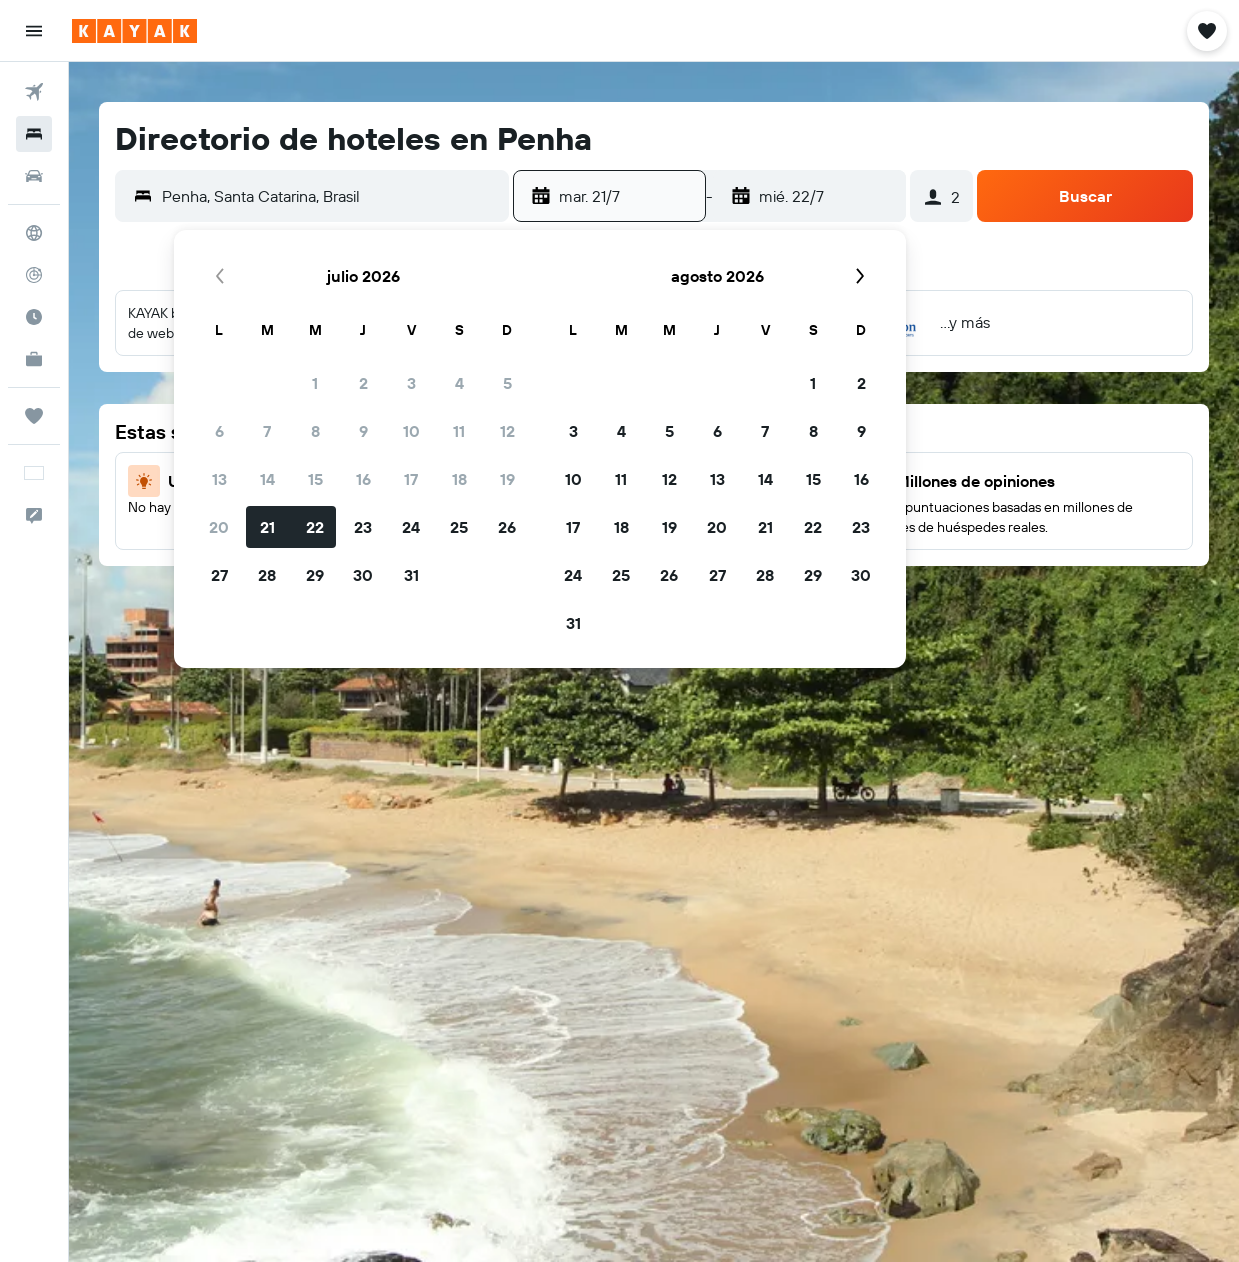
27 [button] (219, 575)
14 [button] (267, 479)
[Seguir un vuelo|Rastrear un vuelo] (34, 275)
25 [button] (459, 527)
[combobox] (330, 196)
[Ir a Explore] (34, 233)
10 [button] (411, 431)
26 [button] (507, 527)
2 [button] (363, 383)
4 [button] (459, 383)
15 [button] (315, 479)
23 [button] (363, 527)
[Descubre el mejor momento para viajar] (34, 317)
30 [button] (363, 575)
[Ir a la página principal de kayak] (134, 31)
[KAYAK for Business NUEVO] (34, 359)
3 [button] (411, 383)
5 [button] (507, 383)
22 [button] (315, 527)
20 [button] (219, 527)
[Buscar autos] (34, 176)
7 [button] (267, 431)
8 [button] (315, 431)
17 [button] (411, 479)
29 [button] (315, 575)
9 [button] (363, 431)
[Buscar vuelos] (34, 92)
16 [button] (363, 479)
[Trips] (34, 416)
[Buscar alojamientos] (34, 134)
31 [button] (411, 575)
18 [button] (459, 479)
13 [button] (219, 479)
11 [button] (459, 431)
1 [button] (315, 383)
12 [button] (507, 431)
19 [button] (507, 479)
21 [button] (267, 527)
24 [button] (411, 527)
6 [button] (219, 431)
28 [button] (267, 575)
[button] (34, 31)
